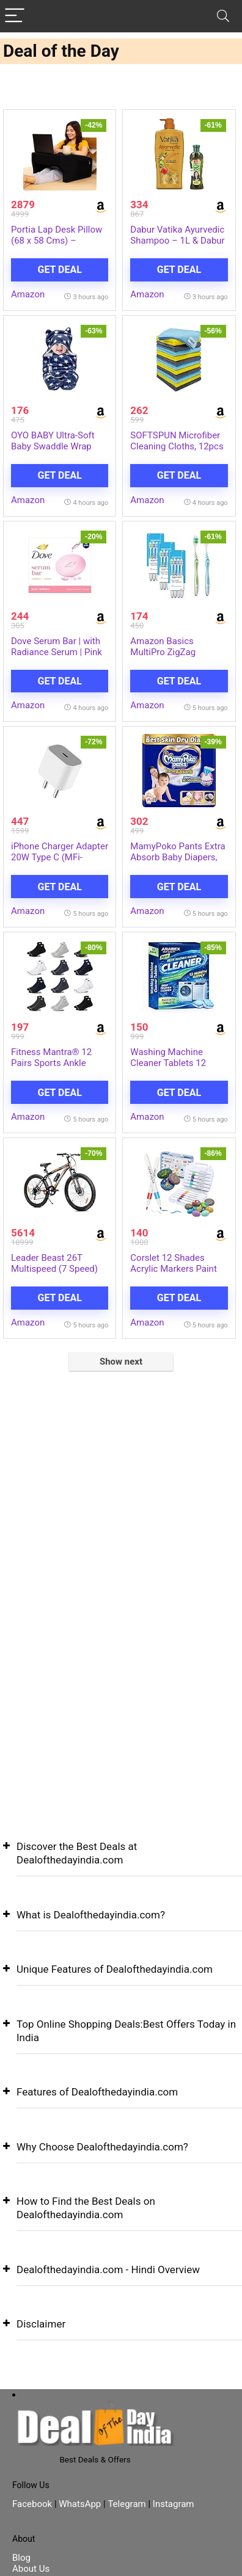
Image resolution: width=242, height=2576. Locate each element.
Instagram (172, 2503)
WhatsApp (80, 2503)
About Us (31, 2568)
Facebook (33, 2503)
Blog (21, 2557)
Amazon (28, 294)
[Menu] (14, 16)
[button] (121, 1862)
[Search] (223, 16)
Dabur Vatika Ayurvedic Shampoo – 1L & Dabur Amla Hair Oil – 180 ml (177, 240)
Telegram (126, 2503)
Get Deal (59, 269)
